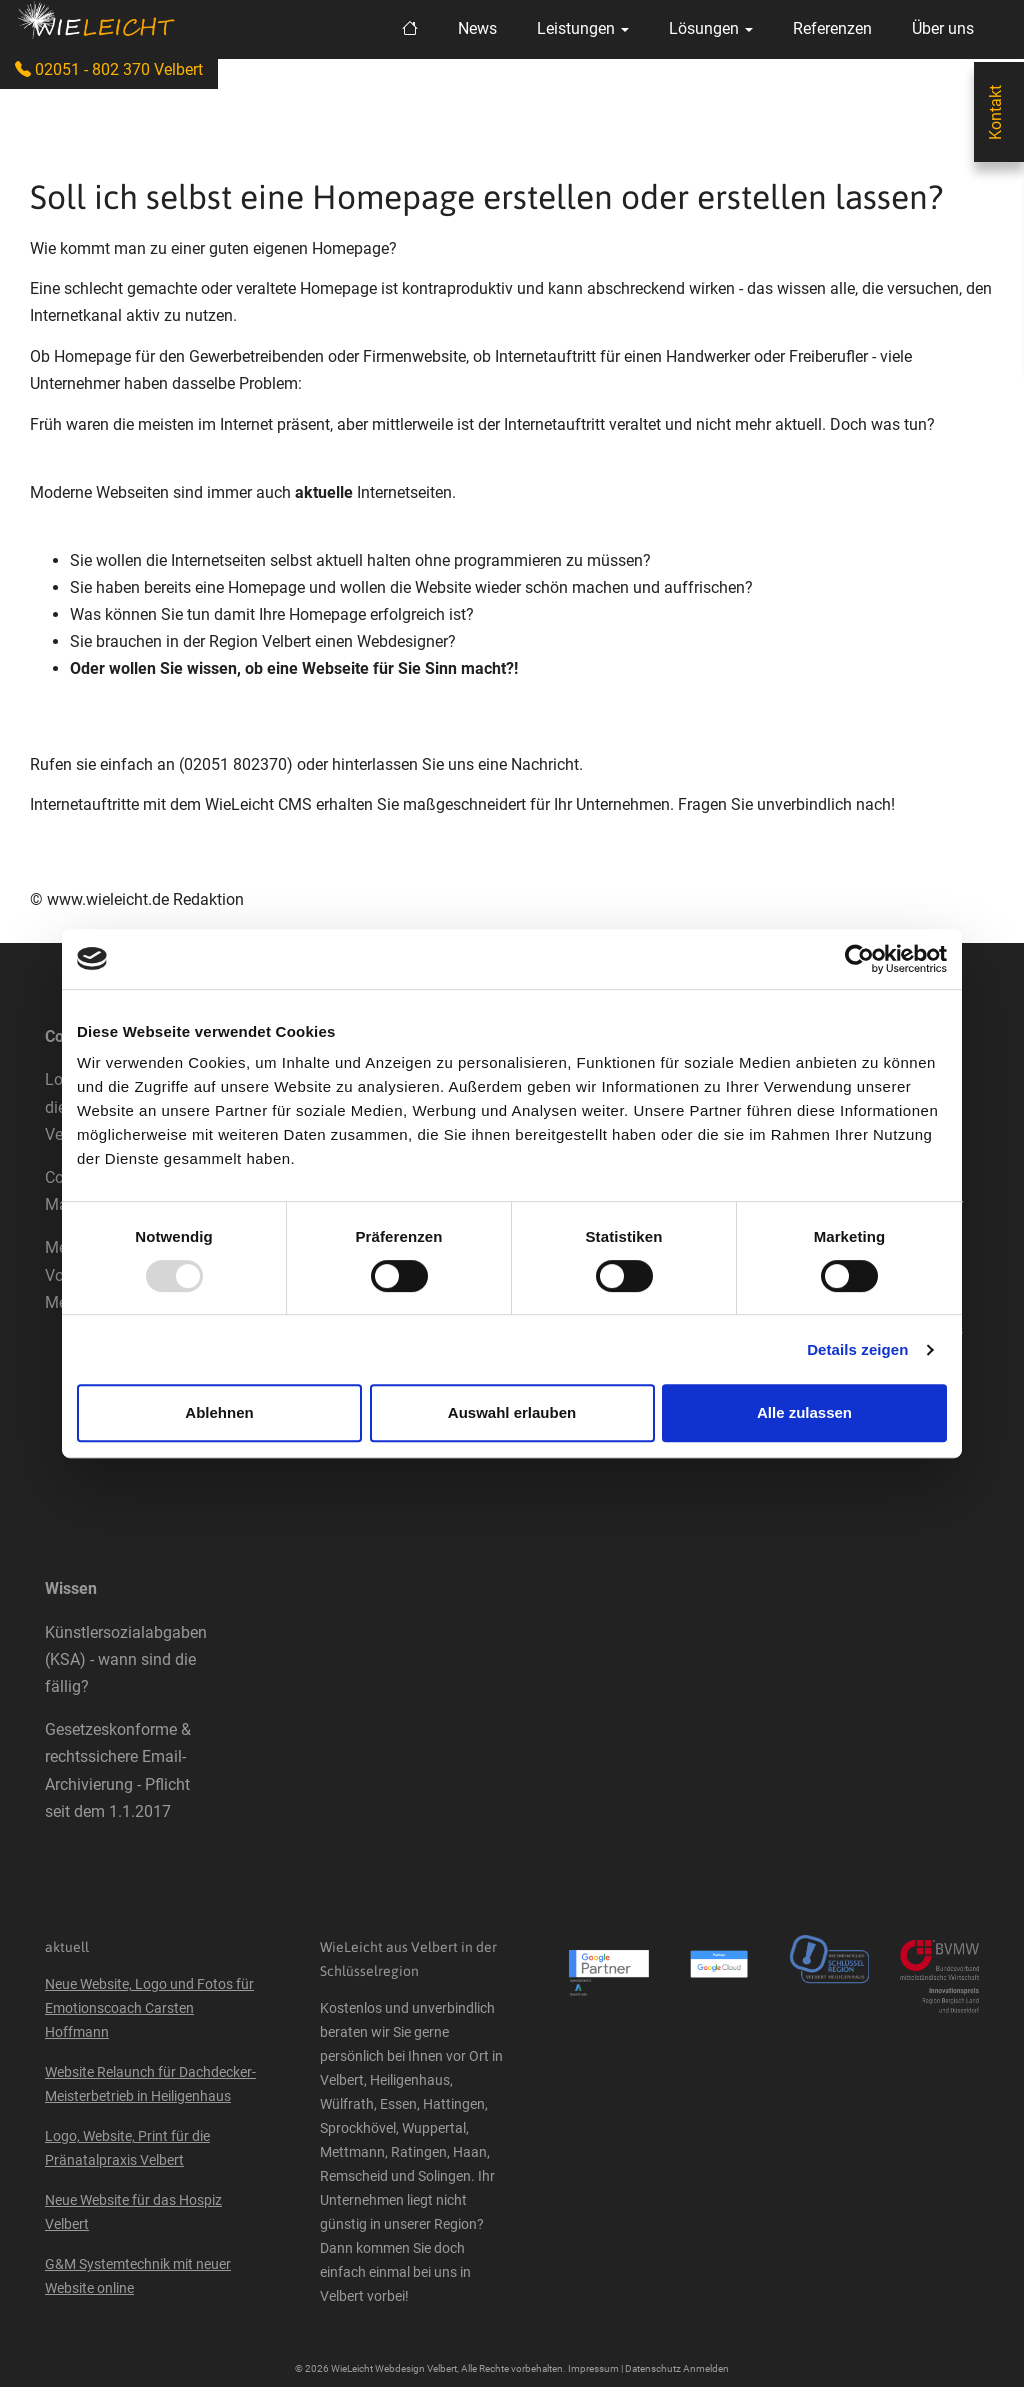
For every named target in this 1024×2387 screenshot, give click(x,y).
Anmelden (706, 2368)
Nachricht (545, 764)
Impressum (593, 2368)
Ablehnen (219, 1412)
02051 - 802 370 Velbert (109, 69)
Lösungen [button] (711, 28)
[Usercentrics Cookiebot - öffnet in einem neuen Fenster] (859, 959)
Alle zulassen (804, 1412)
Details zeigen (857, 1349)
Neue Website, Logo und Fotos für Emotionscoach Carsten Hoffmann (149, 2008)
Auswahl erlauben (512, 1412)
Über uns (943, 28)
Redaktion (208, 899)
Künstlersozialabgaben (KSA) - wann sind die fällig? (126, 1659)
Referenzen (832, 28)
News (477, 28)
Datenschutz (653, 2368)
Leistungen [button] (583, 28)
